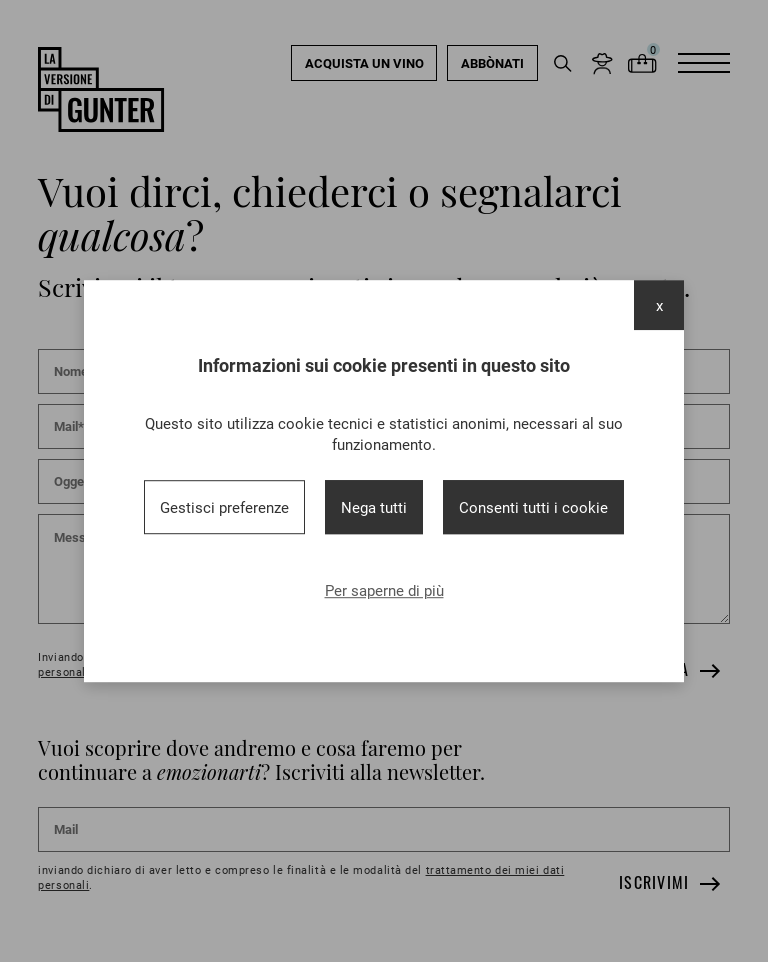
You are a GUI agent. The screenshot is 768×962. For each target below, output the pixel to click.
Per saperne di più (384, 590)
